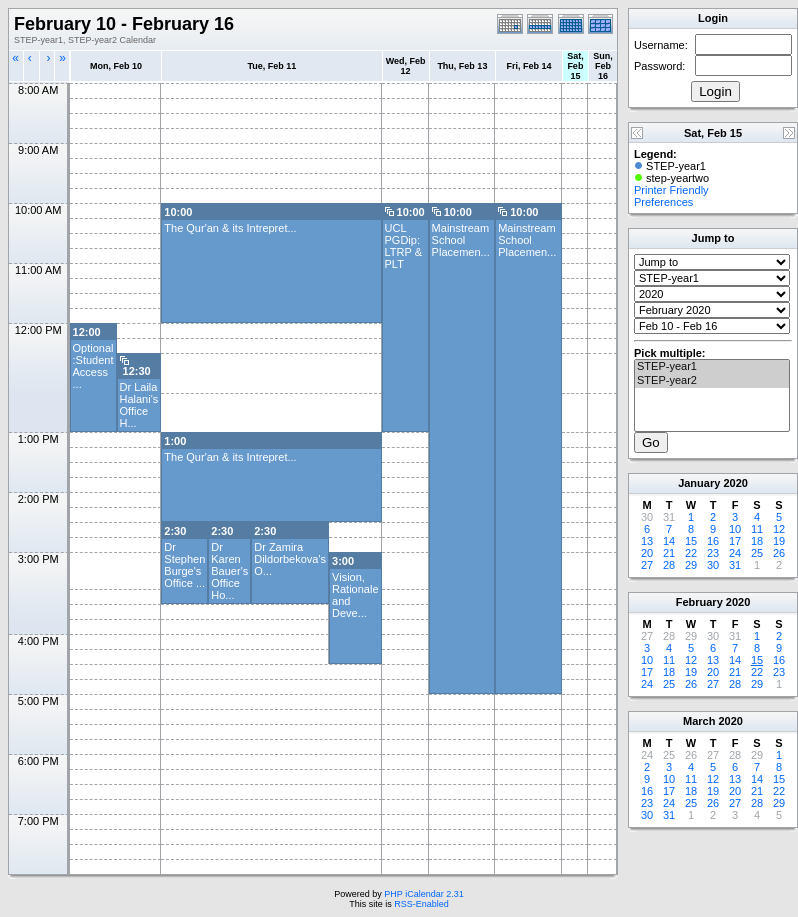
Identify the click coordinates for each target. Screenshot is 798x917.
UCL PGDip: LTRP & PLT (404, 246)
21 (669, 553)
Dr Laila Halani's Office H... (139, 405)
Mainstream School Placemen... (461, 240)
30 (713, 565)
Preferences (663, 202)
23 (713, 553)
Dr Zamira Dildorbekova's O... (290, 559)
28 (669, 565)
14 (669, 541)
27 (647, 565)
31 (735, 565)
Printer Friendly (671, 190)
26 (779, 553)
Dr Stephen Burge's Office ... (184, 565)
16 (713, 541)
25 (757, 553)
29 (691, 565)
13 (647, 541)
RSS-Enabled (421, 904)
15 (691, 541)
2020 (735, 483)
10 (735, 529)
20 (647, 553)
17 (735, 541)
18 (757, 541)
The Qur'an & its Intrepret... (230, 228)
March (699, 721)
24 (735, 553)
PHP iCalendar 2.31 (423, 894)
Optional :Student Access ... (93, 366)
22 (691, 553)
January (699, 483)
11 (757, 529)
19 (779, 541)
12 (779, 529)
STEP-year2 (712, 381)
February (699, 602)
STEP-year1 (712, 367)
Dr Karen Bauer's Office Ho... (229, 571)
